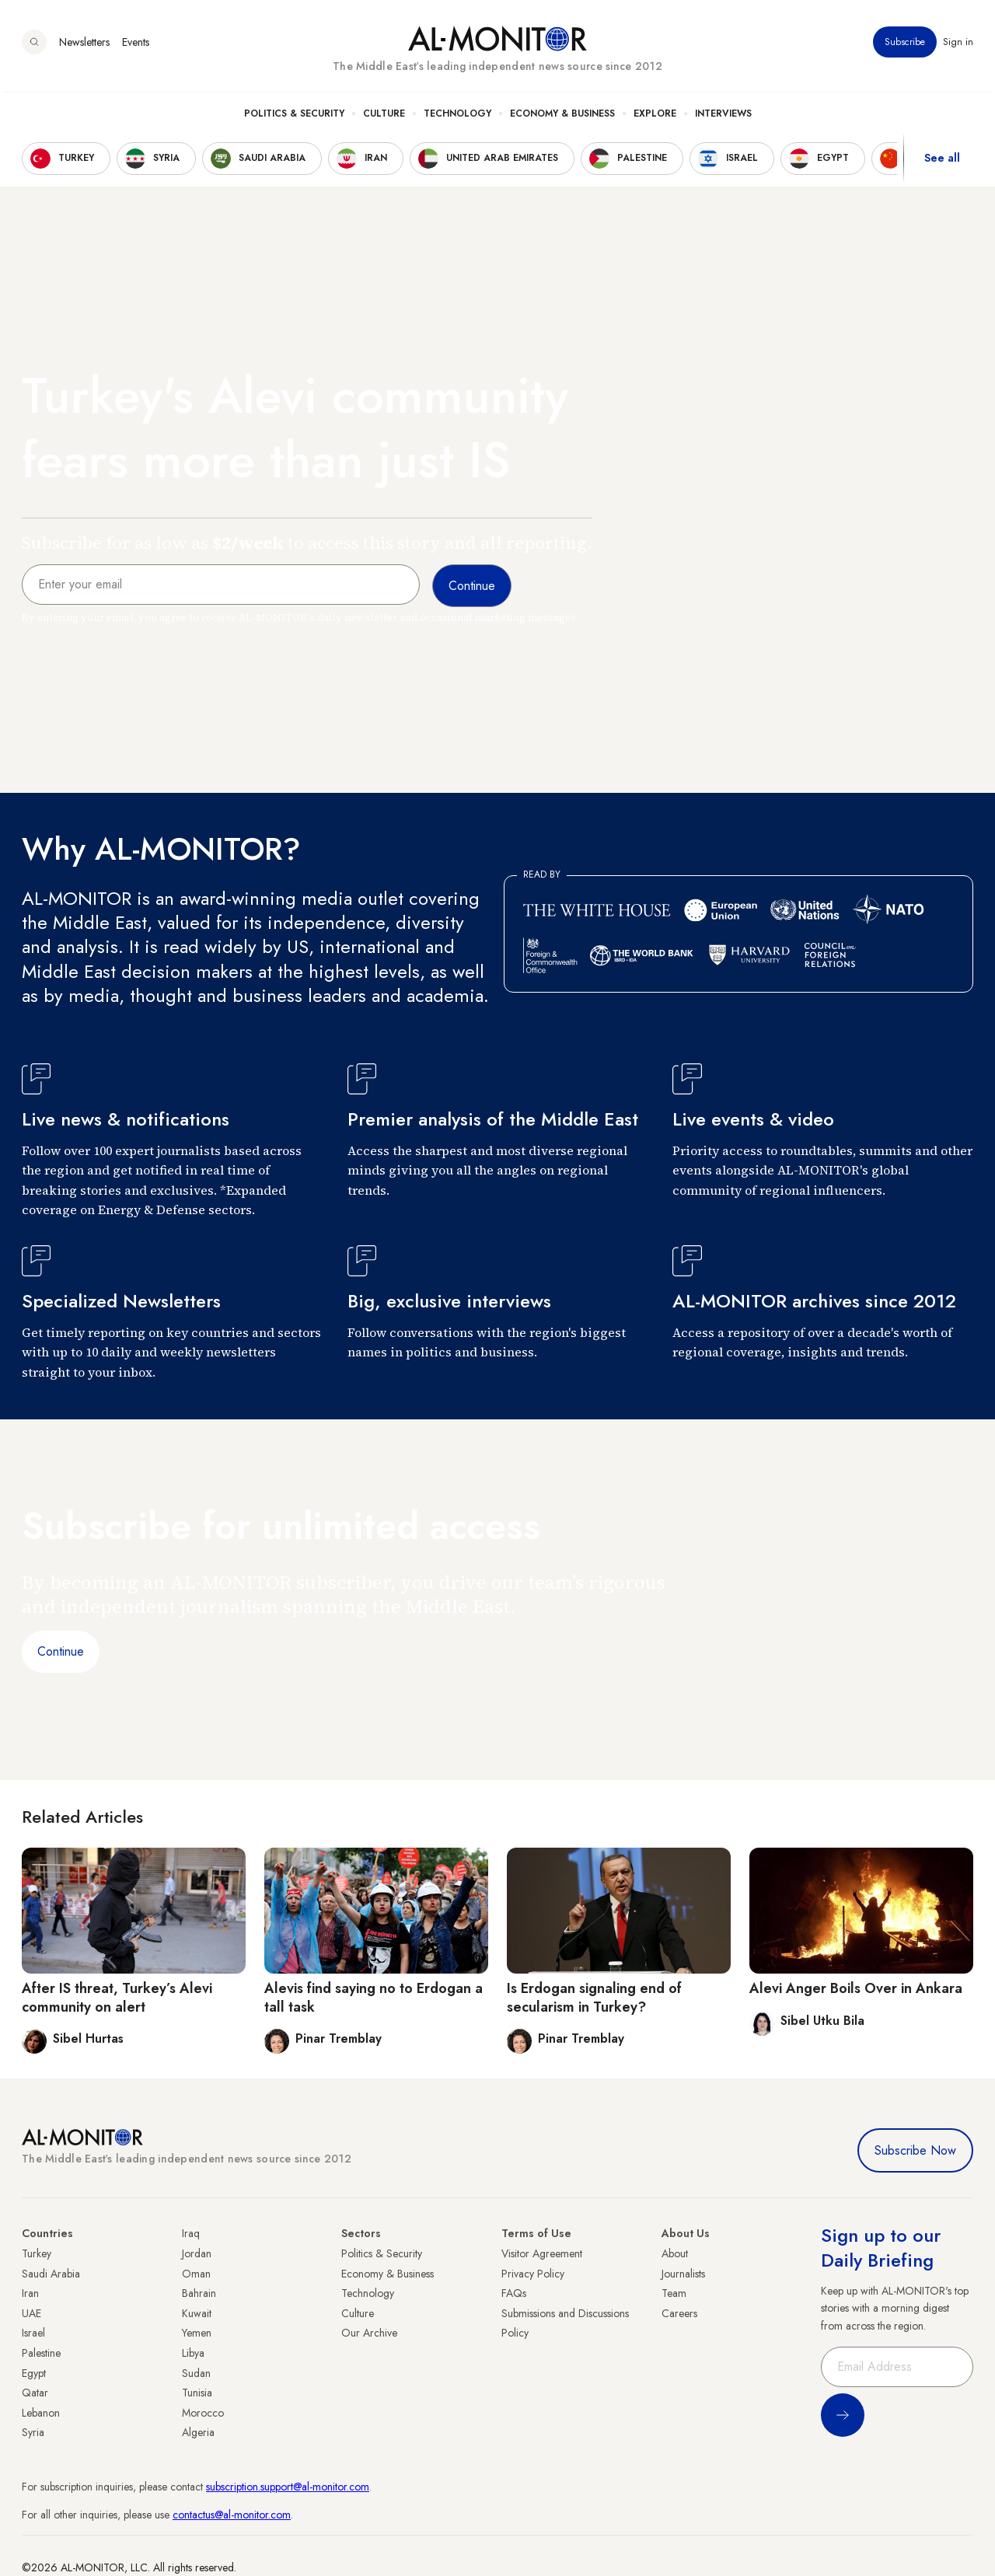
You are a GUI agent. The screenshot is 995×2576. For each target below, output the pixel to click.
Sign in (958, 46)
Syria (33, 2432)
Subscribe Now (915, 2150)
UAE (31, 2313)
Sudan (196, 2373)
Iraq (191, 2233)
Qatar (35, 2392)
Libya (193, 2353)
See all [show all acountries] (942, 162)
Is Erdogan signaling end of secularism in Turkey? (594, 1997)
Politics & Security (294, 117)
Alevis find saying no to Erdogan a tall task (373, 1997)
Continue (60, 1651)
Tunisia (197, 2392)
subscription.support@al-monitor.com (287, 2486)
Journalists (683, 2273)
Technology (457, 117)
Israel (33, 2332)
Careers (679, 2313)
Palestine (41, 2353)
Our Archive (369, 2332)
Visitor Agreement (541, 2253)
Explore (655, 117)
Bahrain (199, 2293)
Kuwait (196, 2313)
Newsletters (84, 46)
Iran (30, 2293)
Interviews (723, 117)
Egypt (34, 2373)
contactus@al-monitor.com (232, 2514)
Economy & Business (562, 117)
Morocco (203, 2413)
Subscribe (905, 46)
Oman (196, 2273)
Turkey (36, 2253)
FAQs (513, 2293)
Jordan (196, 2253)
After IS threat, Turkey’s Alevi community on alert (117, 1997)
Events (135, 46)
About (675, 2253)
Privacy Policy (532, 2273)
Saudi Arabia (51, 2273)
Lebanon (41, 2413)
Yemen (196, 2332)
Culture (384, 117)
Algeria (198, 2432)
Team (674, 2293)
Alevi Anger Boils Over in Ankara (855, 1988)
